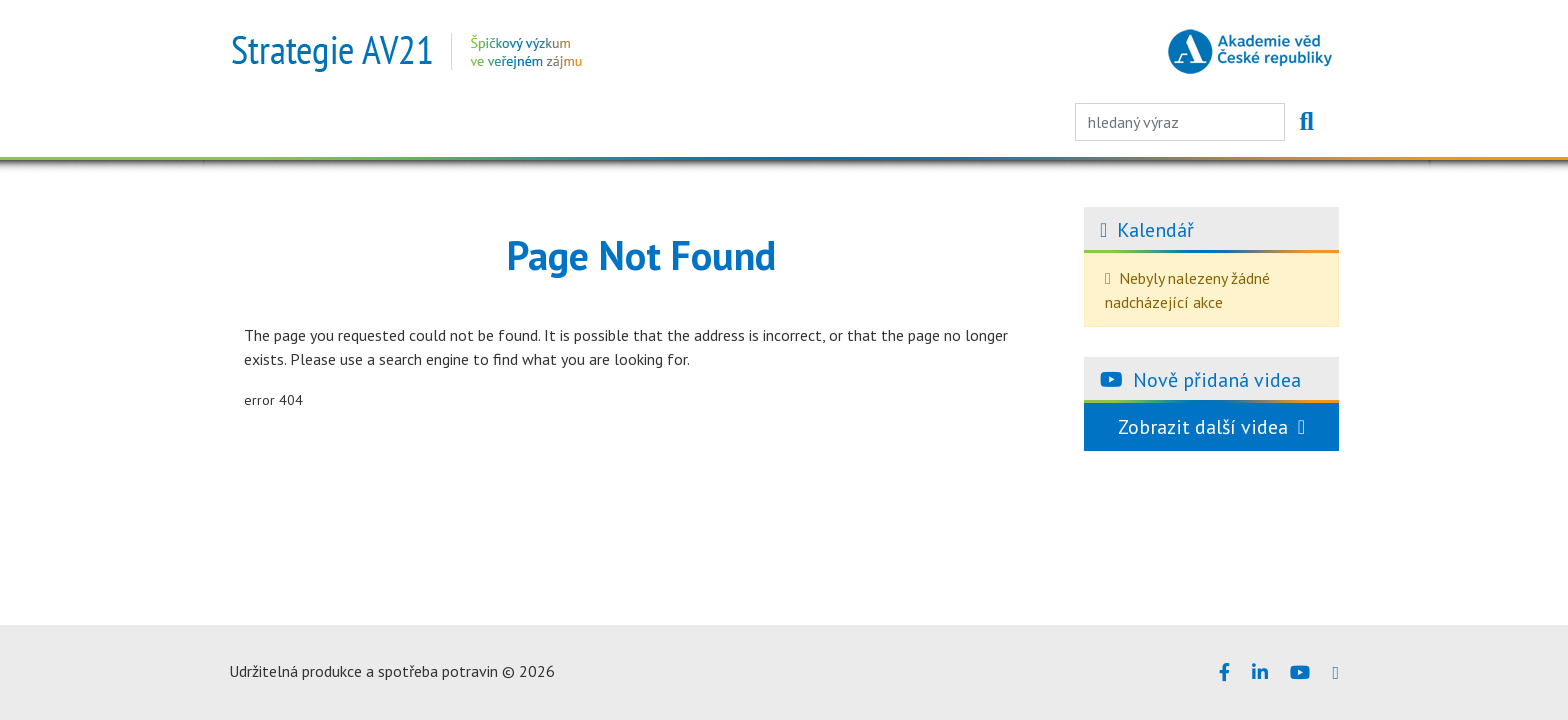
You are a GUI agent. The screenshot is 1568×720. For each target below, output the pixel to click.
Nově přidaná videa (1217, 380)
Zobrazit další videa (1211, 427)
